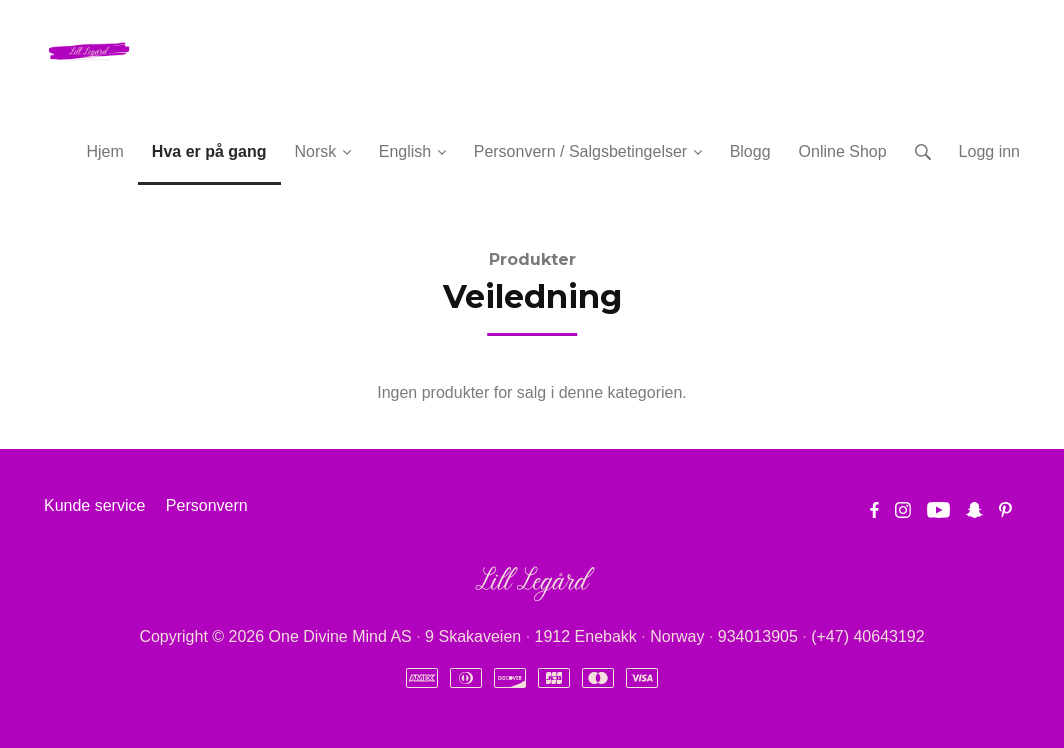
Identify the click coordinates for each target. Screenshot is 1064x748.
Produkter (532, 259)
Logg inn (989, 151)
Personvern (207, 505)
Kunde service (94, 505)
